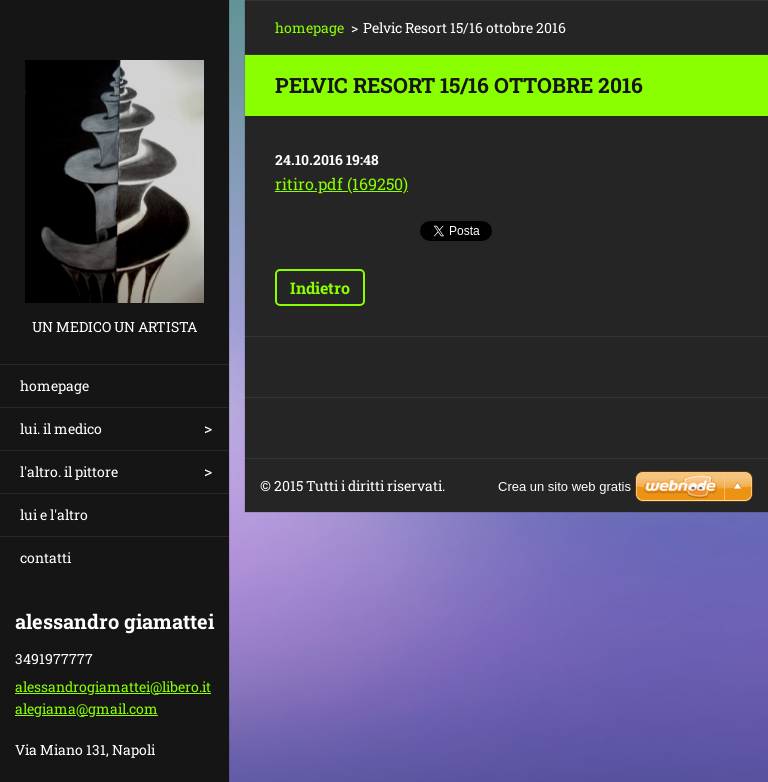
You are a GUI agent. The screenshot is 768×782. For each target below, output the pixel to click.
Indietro (320, 287)
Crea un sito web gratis (564, 486)
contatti (45, 557)
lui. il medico (61, 428)
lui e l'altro (54, 514)
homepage (54, 385)
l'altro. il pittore (69, 471)
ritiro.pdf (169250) (341, 183)
